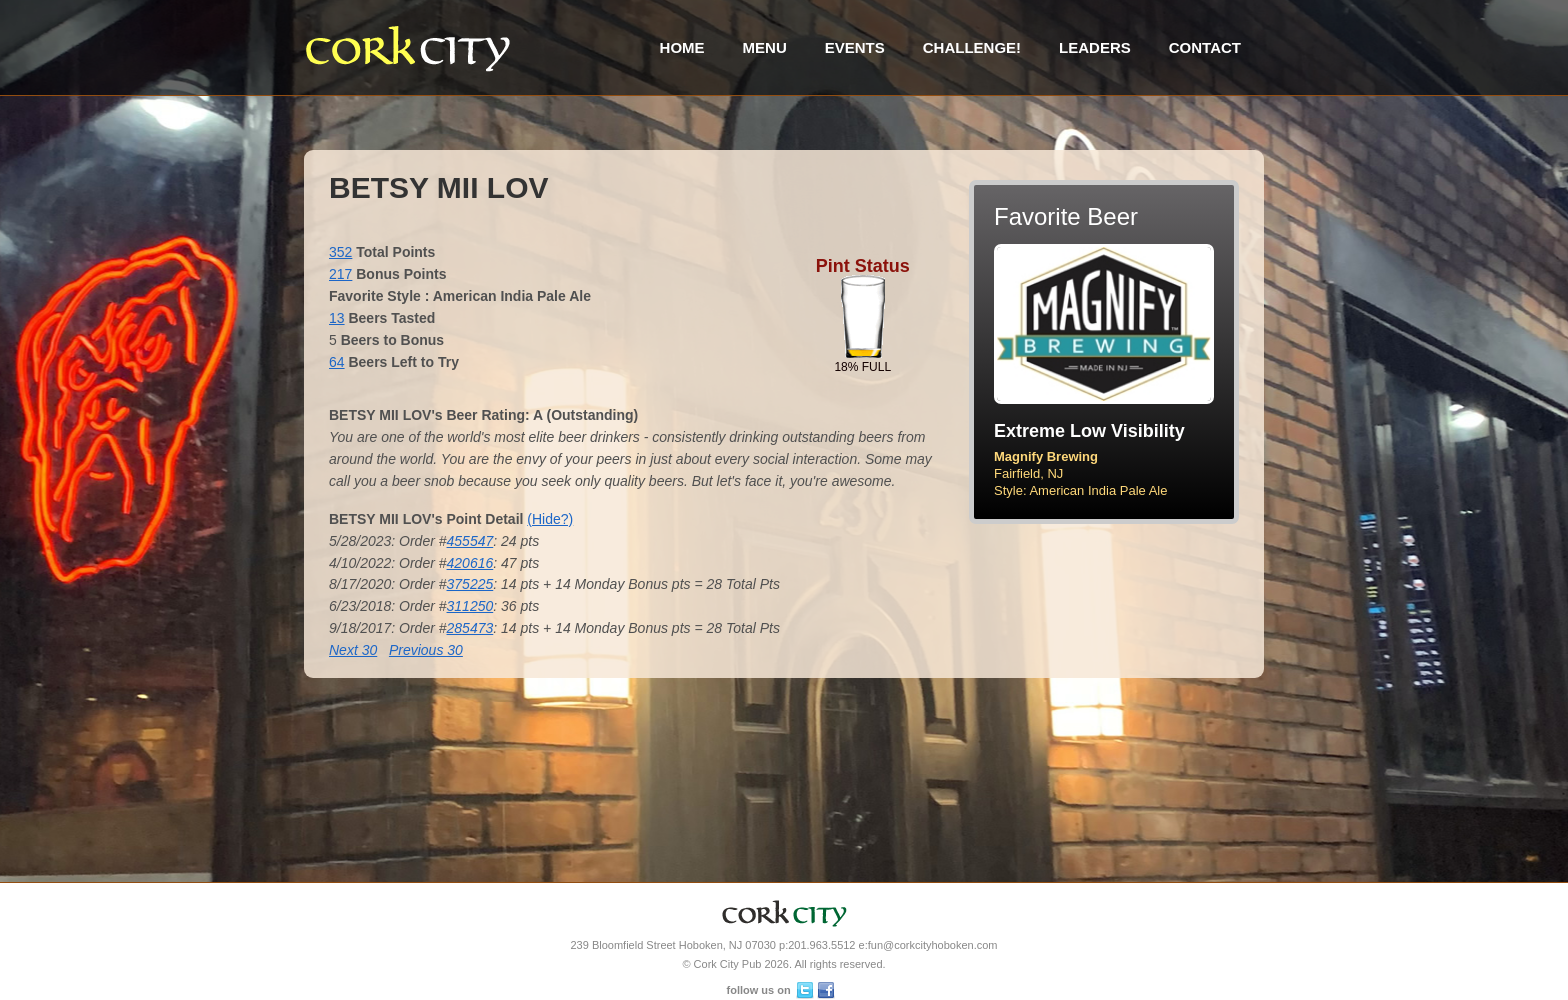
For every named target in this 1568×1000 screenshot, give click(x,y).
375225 (470, 584)
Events (855, 47)
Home (682, 47)
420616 (470, 563)
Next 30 (353, 650)
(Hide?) (550, 519)
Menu (765, 47)
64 (337, 362)
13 (337, 318)
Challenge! (972, 47)
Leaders (1095, 47)
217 (340, 274)
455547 (470, 541)
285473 (470, 628)
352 (340, 252)
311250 (470, 606)
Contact (1205, 47)
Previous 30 (426, 650)
